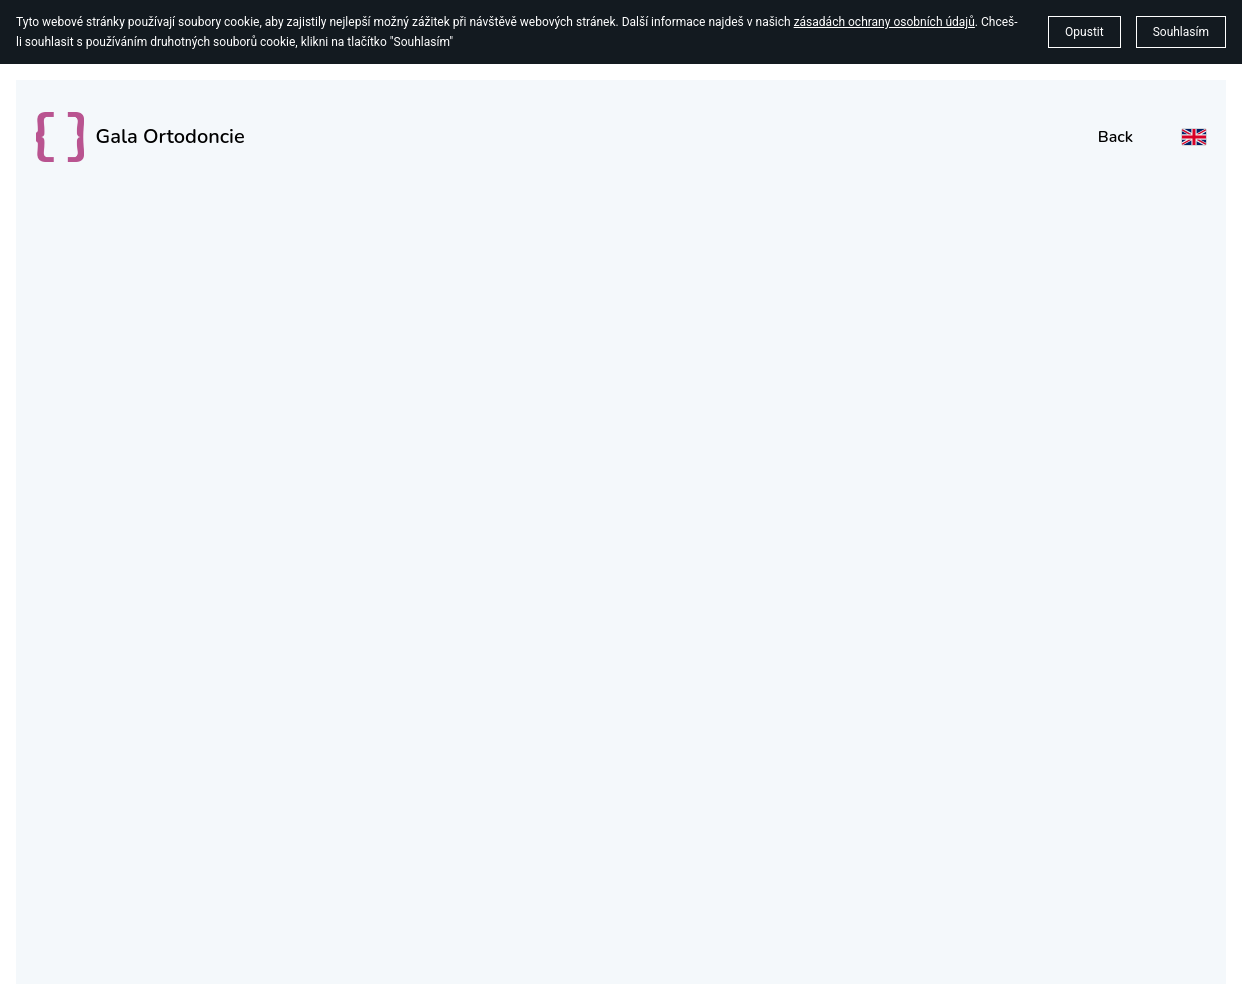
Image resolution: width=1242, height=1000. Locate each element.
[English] (1194, 137)
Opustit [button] (1084, 32)
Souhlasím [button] (1181, 32)
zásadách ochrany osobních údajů (884, 22)
